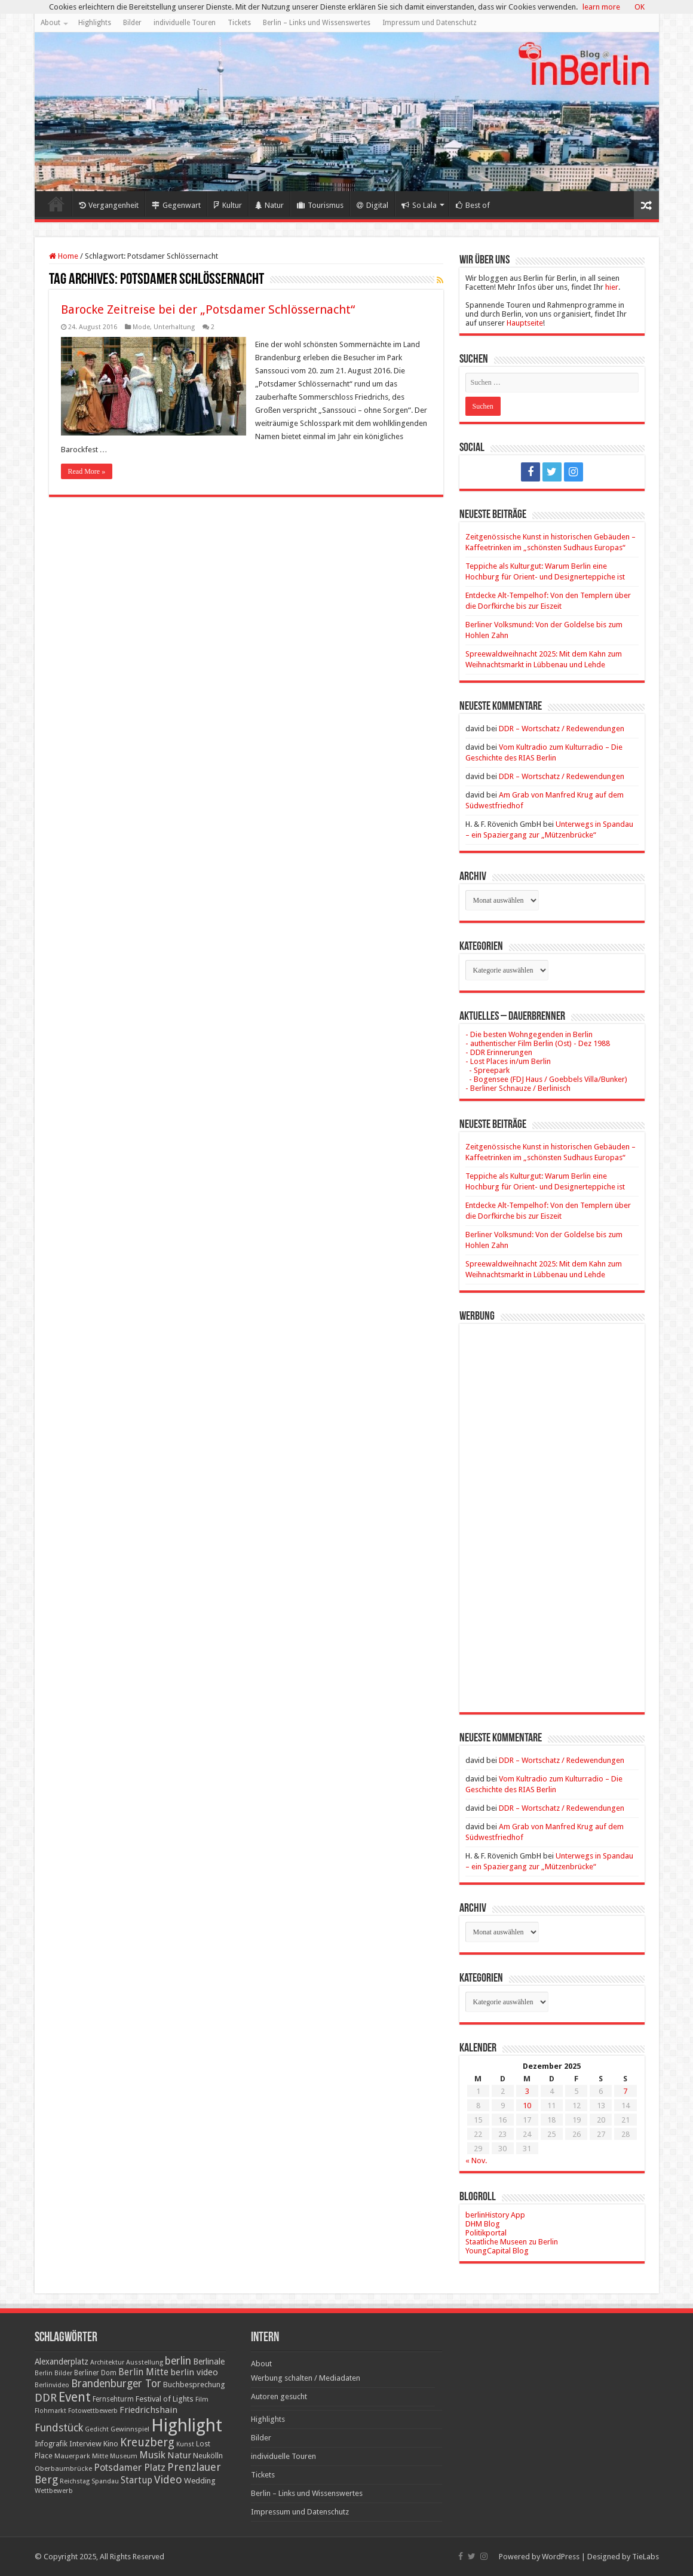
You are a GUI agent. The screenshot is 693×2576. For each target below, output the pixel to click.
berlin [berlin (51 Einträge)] (178, 2361)
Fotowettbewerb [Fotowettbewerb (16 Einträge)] (93, 2411)
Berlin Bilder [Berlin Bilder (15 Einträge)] (53, 2373)
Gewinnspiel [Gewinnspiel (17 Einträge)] (130, 2429)
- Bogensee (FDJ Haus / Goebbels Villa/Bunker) (546, 1079)
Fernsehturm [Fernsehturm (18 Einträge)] (113, 2399)
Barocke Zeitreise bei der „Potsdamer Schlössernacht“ (208, 309)
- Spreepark (487, 1070)
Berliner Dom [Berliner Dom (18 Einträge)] (95, 2373)
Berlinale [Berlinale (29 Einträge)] (209, 2361)
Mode (141, 327)
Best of (473, 205)
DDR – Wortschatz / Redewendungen (561, 728)
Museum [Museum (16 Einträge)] (123, 2456)
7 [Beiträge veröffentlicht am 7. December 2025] (625, 2091)
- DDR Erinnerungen (498, 1052)
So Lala (419, 205)
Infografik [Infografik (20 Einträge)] (51, 2444)
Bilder (132, 23)
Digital (372, 205)
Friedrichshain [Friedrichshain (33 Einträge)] (148, 2410)
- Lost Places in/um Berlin (508, 1061)
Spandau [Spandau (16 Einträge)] (105, 2481)
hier (611, 287)
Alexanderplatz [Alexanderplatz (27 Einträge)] (61, 2361)
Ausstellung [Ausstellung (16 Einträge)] (144, 2362)
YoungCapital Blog (497, 2250)
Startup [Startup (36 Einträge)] (136, 2480)
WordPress (560, 2556)
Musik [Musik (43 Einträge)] (152, 2455)
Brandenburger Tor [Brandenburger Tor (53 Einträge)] (116, 2384)
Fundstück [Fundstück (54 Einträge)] (59, 2428)
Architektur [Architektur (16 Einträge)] (107, 2362)
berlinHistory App (495, 2214)
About (50, 23)
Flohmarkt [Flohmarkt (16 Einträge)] (50, 2411)
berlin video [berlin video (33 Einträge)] (194, 2372)
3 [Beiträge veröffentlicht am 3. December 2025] (527, 2091)
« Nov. (476, 2160)
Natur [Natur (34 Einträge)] (179, 2455)
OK (639, 6)
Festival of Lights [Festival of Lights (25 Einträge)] (165, 2398)
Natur (269, 205)
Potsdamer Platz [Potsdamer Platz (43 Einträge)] (129, 2467)
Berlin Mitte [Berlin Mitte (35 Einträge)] (143, 2372)
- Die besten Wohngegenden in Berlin (529, 1034)
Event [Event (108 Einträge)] (75, 2397)
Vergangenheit (109, 205)
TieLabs (645, 2556)
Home (56, 203)
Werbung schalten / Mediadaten (305, 2377)
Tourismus (320, 205)
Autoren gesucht (279, 2396)
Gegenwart (176, 205)
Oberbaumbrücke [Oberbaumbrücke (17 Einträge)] (63, 2468)
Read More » (87, 471)
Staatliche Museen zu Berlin (511, 2241)
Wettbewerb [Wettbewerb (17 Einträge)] (54, 2490)
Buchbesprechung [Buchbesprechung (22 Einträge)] (194, 2384)
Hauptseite (525, 322)
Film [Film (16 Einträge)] (201, 2399)
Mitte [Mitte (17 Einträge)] (100, 2456)
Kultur (228, 205)
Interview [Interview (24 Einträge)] (85, 2443)
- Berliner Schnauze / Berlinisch (518, 1088)
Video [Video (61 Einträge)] (168, 2479)
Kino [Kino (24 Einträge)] (110, 2443)
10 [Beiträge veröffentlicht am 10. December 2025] (527, 2105)
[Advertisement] (552, 1509)
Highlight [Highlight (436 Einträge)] (186, 2425)
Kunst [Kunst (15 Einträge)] (185, 2444)
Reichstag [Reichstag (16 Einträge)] (75, 2481)
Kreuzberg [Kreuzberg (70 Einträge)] (147, 2442)
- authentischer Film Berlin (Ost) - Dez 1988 (537, 1043)
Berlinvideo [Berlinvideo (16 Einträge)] (52, 2385)
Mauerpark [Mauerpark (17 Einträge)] (72, 2456)
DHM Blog (482, 2223)
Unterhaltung (174, 327)
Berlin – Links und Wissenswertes (316, 23)
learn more (601, 6)
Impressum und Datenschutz (429, 23)
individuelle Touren (185, 23)
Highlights (94, 23)
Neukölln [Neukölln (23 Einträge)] (208, 2455)
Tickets (239, 23)
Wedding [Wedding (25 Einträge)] (200, 2480)
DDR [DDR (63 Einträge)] (46, 2397)
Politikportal (486, 2232)
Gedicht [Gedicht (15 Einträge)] (97, 2429)
